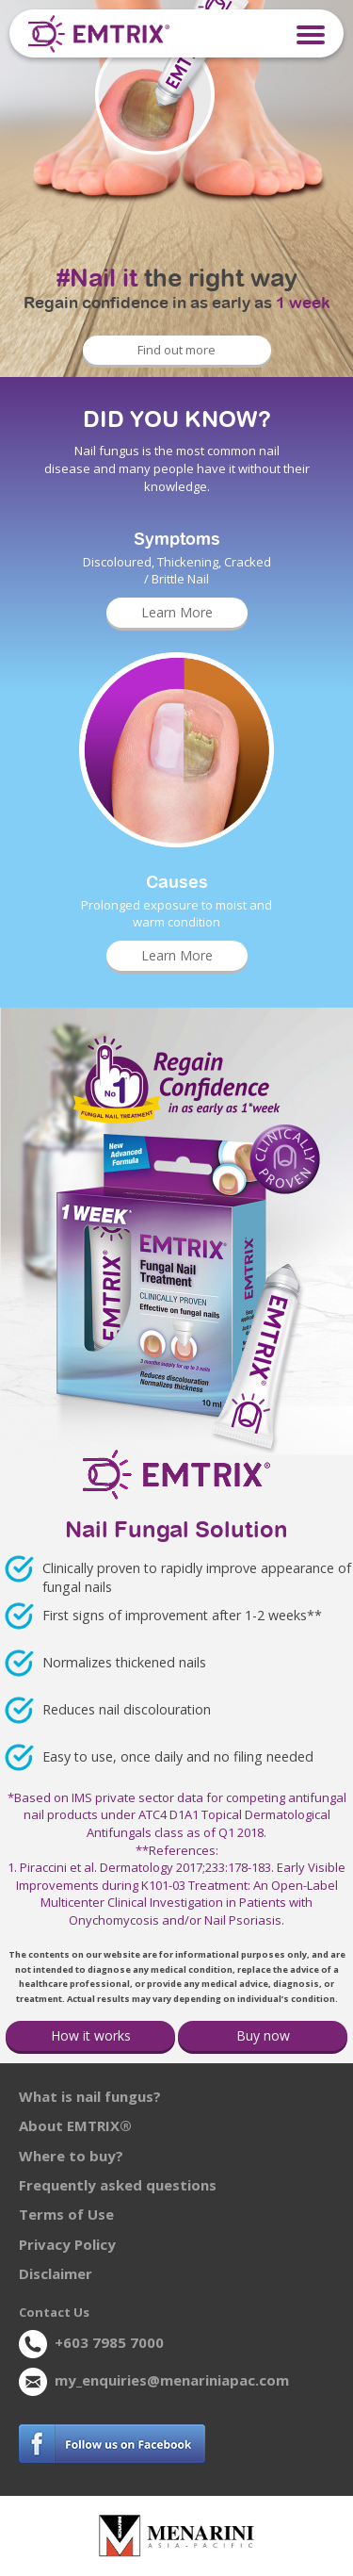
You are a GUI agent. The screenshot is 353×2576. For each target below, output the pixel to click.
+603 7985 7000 (109, 2342)
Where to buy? (71, 2155)
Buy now (263, 2035)
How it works (91, 2035)
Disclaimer (55, 2273)
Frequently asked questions (118, 2184)
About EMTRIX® (75, 2125)
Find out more (176, 349)
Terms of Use (66, 2214)
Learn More (177, 612)
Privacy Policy (67, 2244)
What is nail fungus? (90, 2096)
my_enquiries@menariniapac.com (172, 2380)
